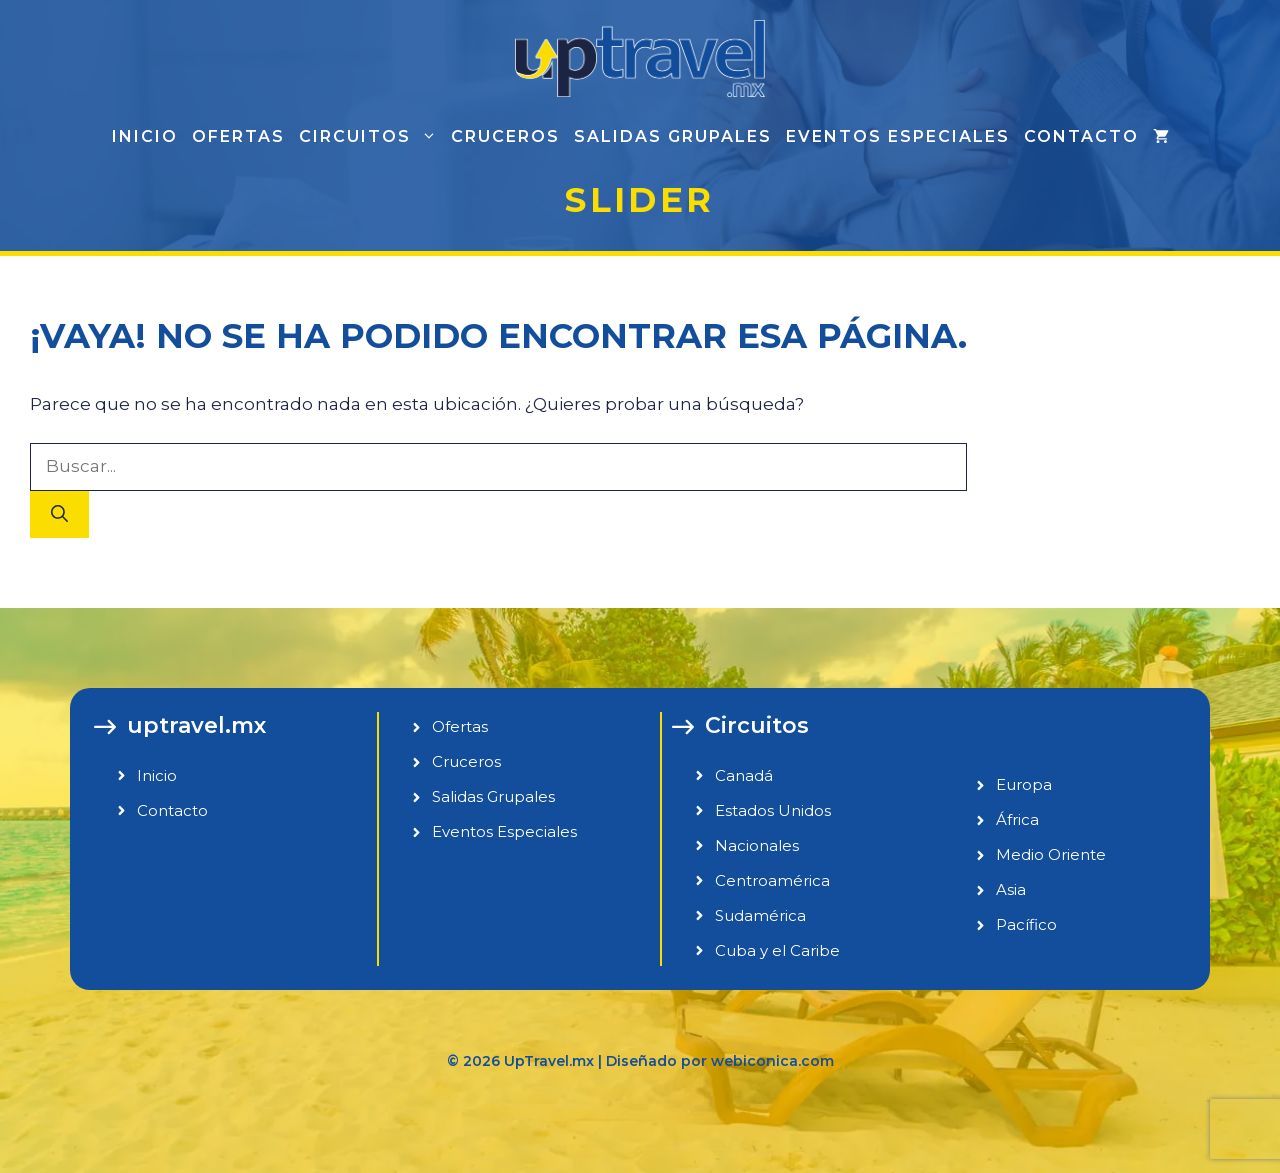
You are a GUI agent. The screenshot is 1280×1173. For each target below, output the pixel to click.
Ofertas (238, 136)
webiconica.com (772, 1061)
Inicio (145, 136)
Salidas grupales (673, 136)
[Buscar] (59, 515)
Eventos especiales (898, 136)
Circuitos (371, 137)
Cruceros (505, 136)
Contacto (1081, 136)
